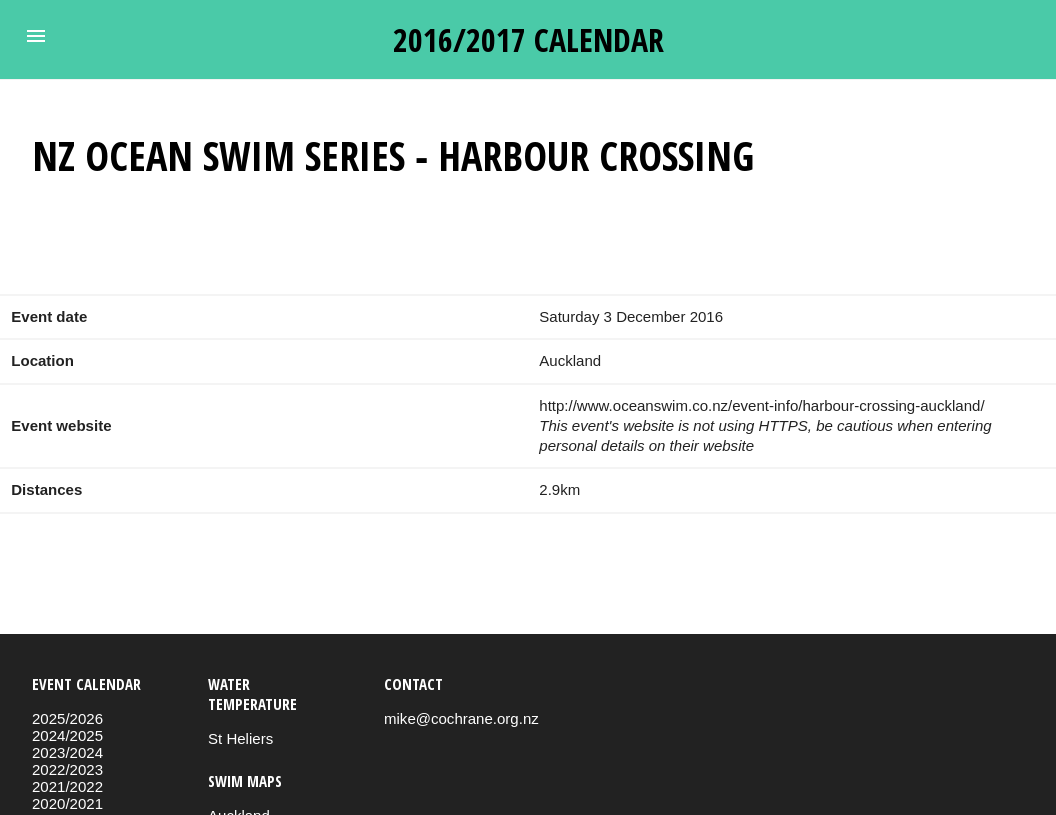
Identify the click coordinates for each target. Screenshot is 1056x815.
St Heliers (240, 738)
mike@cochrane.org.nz (461, 718)
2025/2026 (67, 718)
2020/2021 (67, 803)
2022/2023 (67, 769)
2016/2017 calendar (528, 39)
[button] (36, 36)
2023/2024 (67, 752)
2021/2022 (67, 786)
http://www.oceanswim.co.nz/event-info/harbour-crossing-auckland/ (761, 405)
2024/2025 (67, 735)
